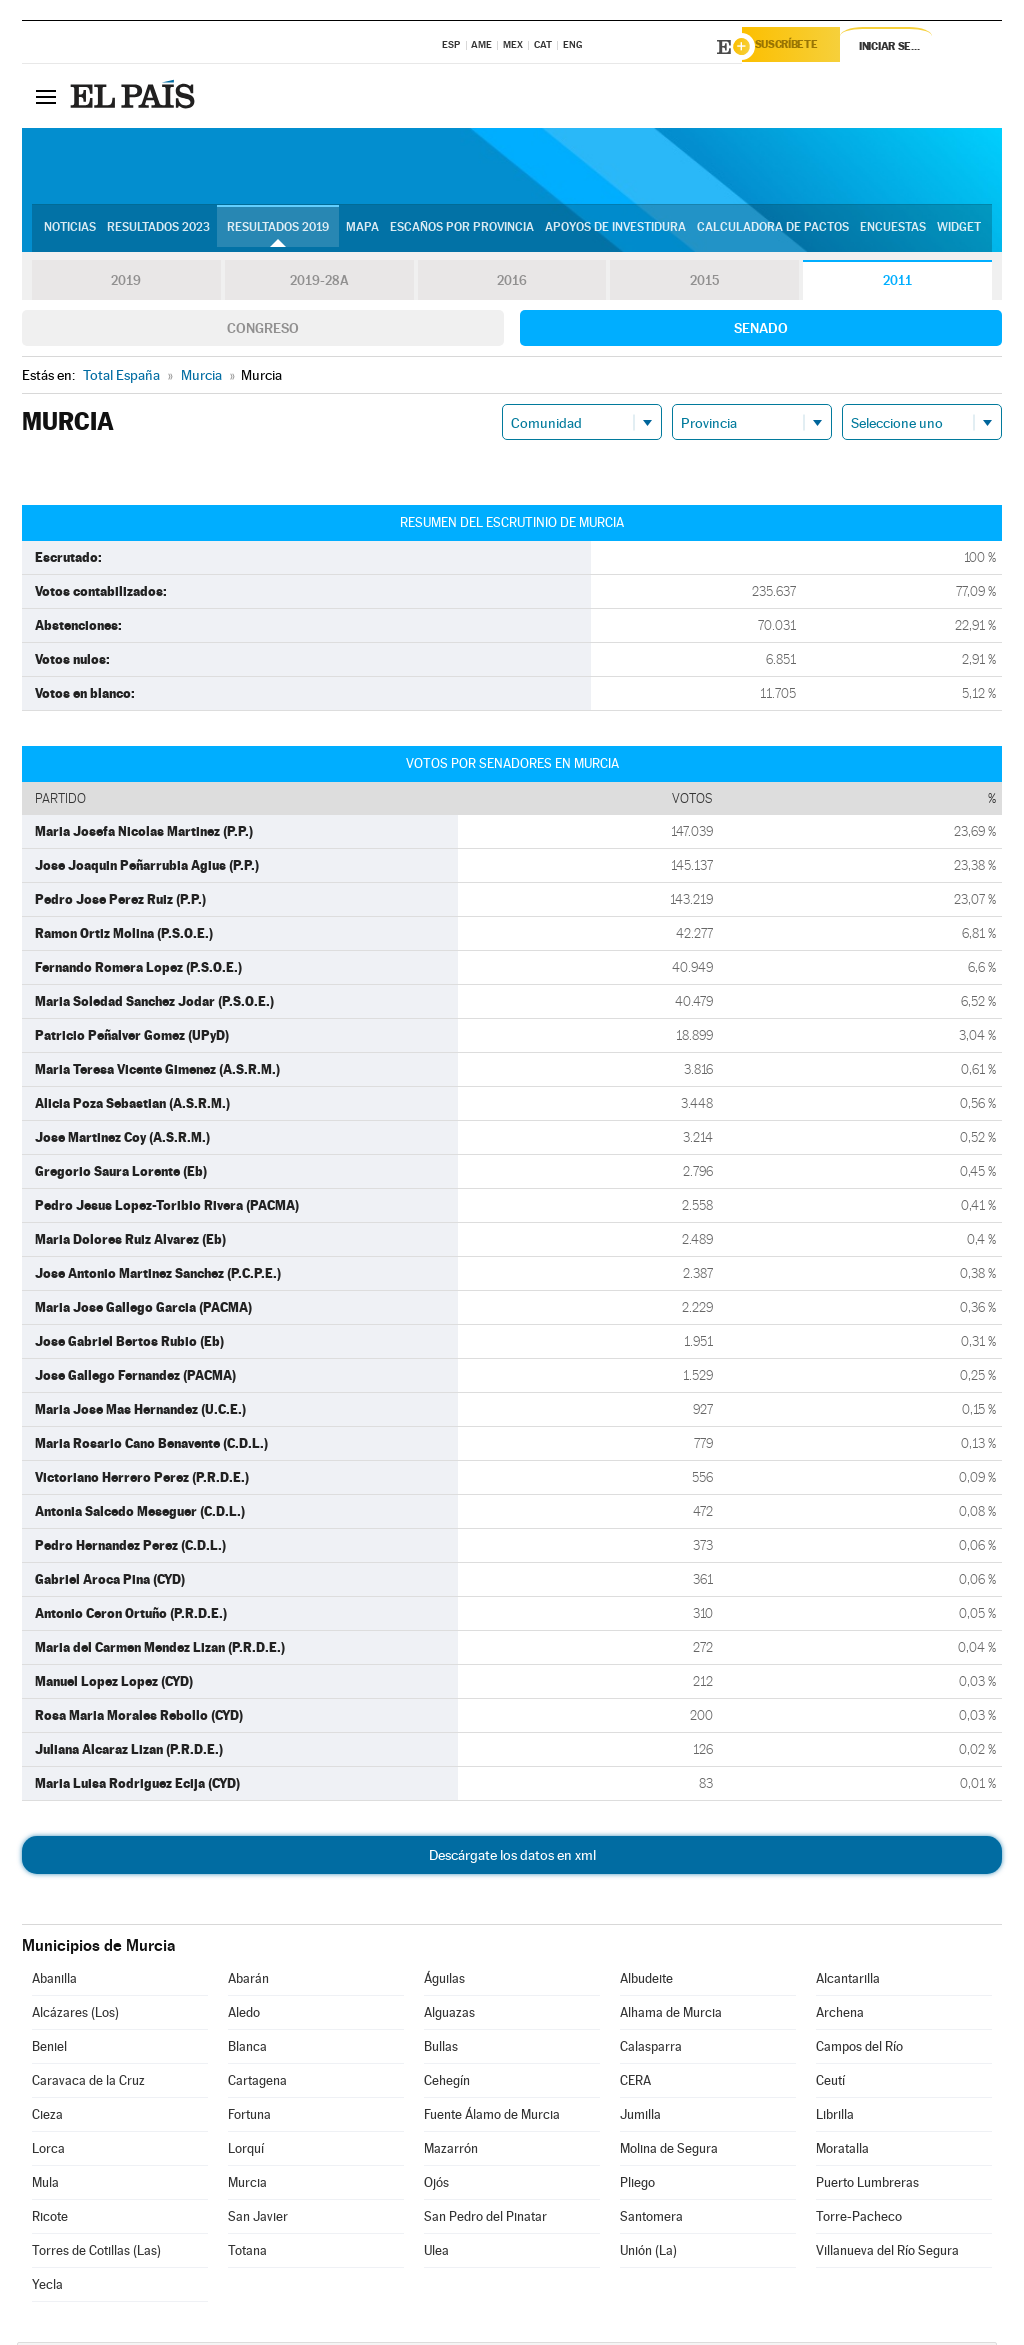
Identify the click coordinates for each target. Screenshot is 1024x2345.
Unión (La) (648, 2253)
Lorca (48, 2151)
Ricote (50, 2219)
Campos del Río (859, 2049)
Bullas (441, 2049)
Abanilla (54, 1981)
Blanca (247, 2049)
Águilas (444, 1981)
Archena (840, 2015)
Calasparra (651, 2049)
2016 (512, 284)
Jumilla (640, 2117)
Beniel (49, 2049)
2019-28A (319, 284)
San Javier (258, 2219)
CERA (635, 2083)
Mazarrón (451, 2151)
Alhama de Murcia (671, 2015)
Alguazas (449, 2015)
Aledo (244, 2015)
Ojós (436, 2185)
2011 (897, 284)
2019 (126, 284)
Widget (959, 231)
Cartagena (257, 2083)
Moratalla (842, 2151)
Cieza (47, 2117)
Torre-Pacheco (859, 2219)
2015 (705, 284)
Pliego (637, 2185)
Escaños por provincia (462, 231)
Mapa (362, 231)
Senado (761, 331)
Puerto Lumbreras (867, 2185)
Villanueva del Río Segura (887, 2253)
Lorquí (246, 2151)
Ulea (436, 2253)
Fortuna (249, 2117)
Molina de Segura (669, 2151)
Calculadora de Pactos (773, 231)
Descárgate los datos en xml (512, 1858)
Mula (45, 2185)
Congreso (263, 331)
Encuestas (893, 231)
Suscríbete (798, 47)
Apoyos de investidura (615, 231)
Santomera (651, 2219)
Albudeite (646, 1981)
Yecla (47, 2287)
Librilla (835, 2117)
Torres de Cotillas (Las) (96, 2253)
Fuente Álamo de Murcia (492, 2117)
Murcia (247, 2185)
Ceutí (830, 2083)
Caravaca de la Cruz (88, 2083)
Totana (247, 2253)
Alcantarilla (848, 1981)
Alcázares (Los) (75, 2015)
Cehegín (447, 2083)
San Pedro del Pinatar (485, 2219)
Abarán (248, 1981)
